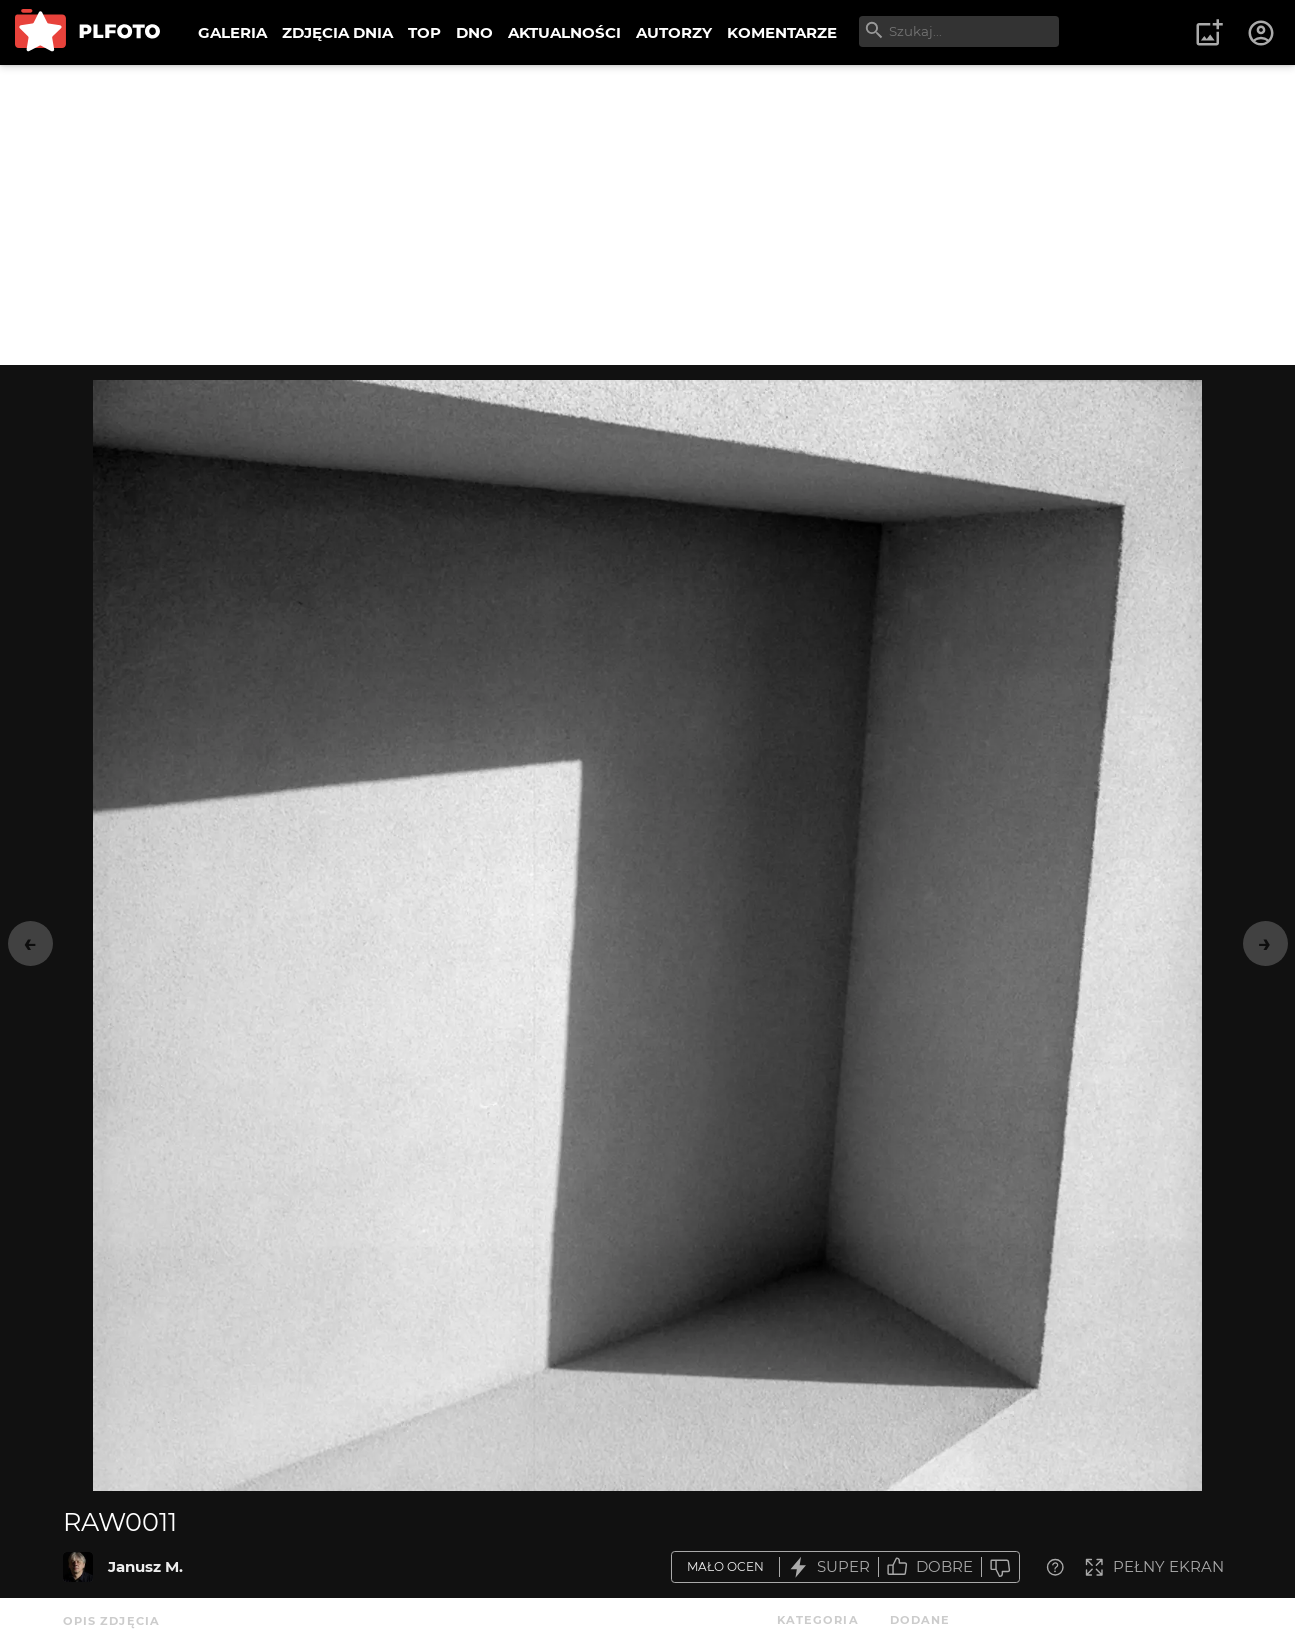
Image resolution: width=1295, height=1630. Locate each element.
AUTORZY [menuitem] (674, 32)
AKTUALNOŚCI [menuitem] (564, 32)
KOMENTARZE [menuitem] (782, 32)
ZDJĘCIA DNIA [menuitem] (337, 32)
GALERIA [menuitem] (232, 32)
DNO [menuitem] (474, 32)
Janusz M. (145, 1566)
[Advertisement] (648, 215)
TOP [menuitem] (424, 32)
